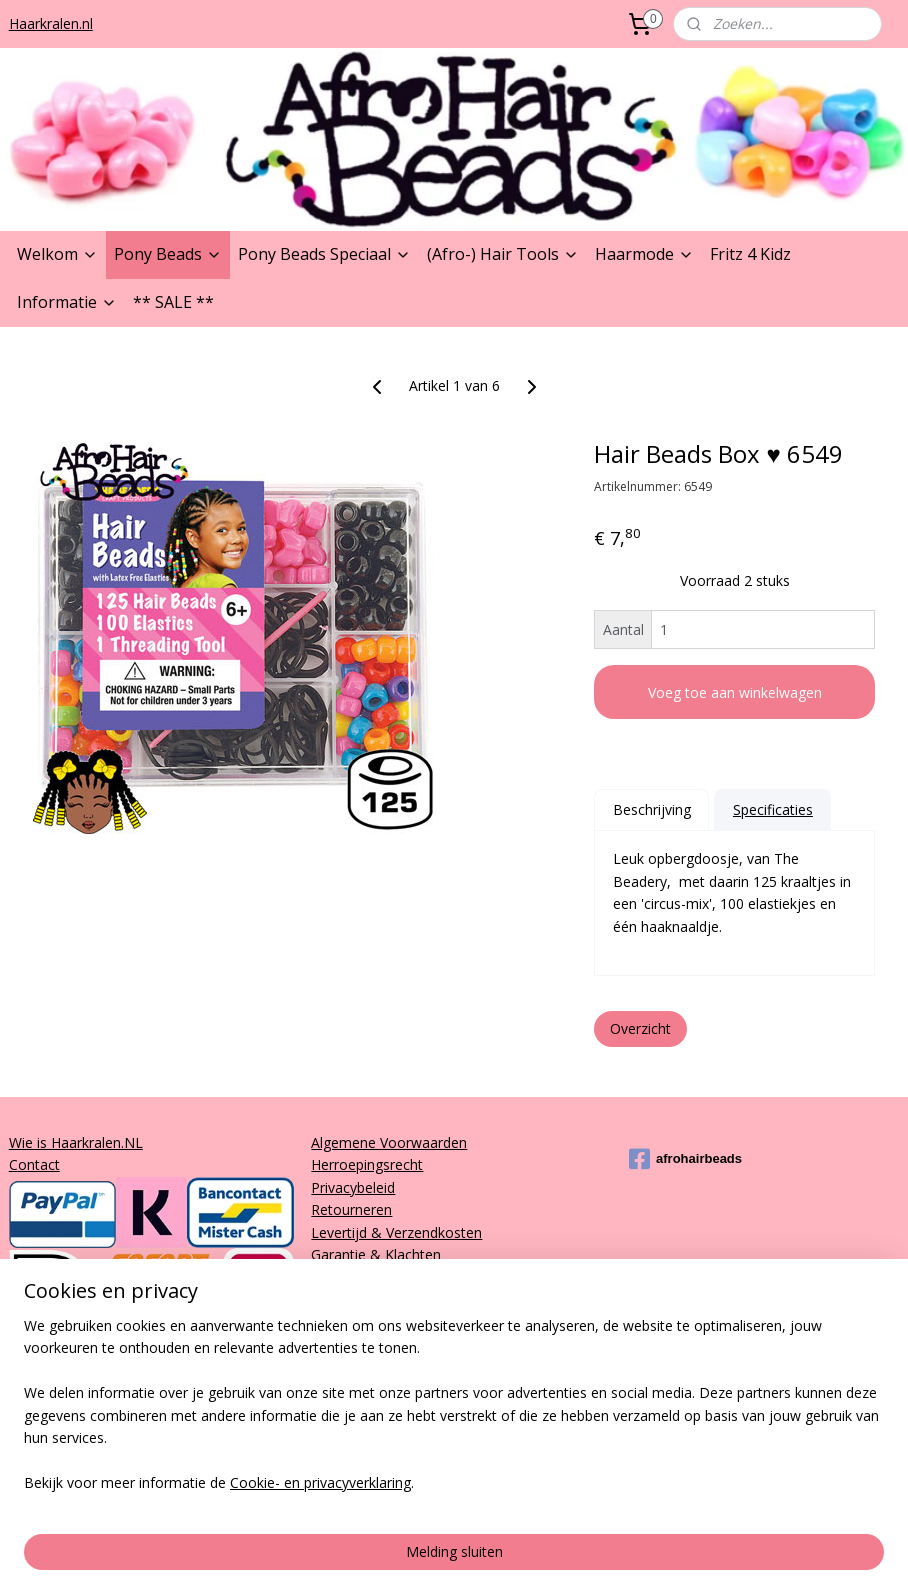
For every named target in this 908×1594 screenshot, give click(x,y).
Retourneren (351, 1209)
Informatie (67, 302)
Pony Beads (168, 254)
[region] (322, 1470)
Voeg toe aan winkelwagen (735, 691)
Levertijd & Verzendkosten (396, 1232)
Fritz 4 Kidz (750, 254)
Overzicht (640, 1028)
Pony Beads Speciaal (324, 254)
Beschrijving (652, 808)
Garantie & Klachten (376, 1254)
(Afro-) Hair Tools (503, 254)
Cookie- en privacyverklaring (320, 1558)
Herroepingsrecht (367, 1164)
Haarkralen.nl (51, 23)
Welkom (57, 254)
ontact (39, 1164)
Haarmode (644, 254)
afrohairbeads (685, 1159)
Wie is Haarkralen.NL (76, 1142)
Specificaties (773, 808)
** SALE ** (173, 302)
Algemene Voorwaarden (389, 1142)
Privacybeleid (353, 1187)
